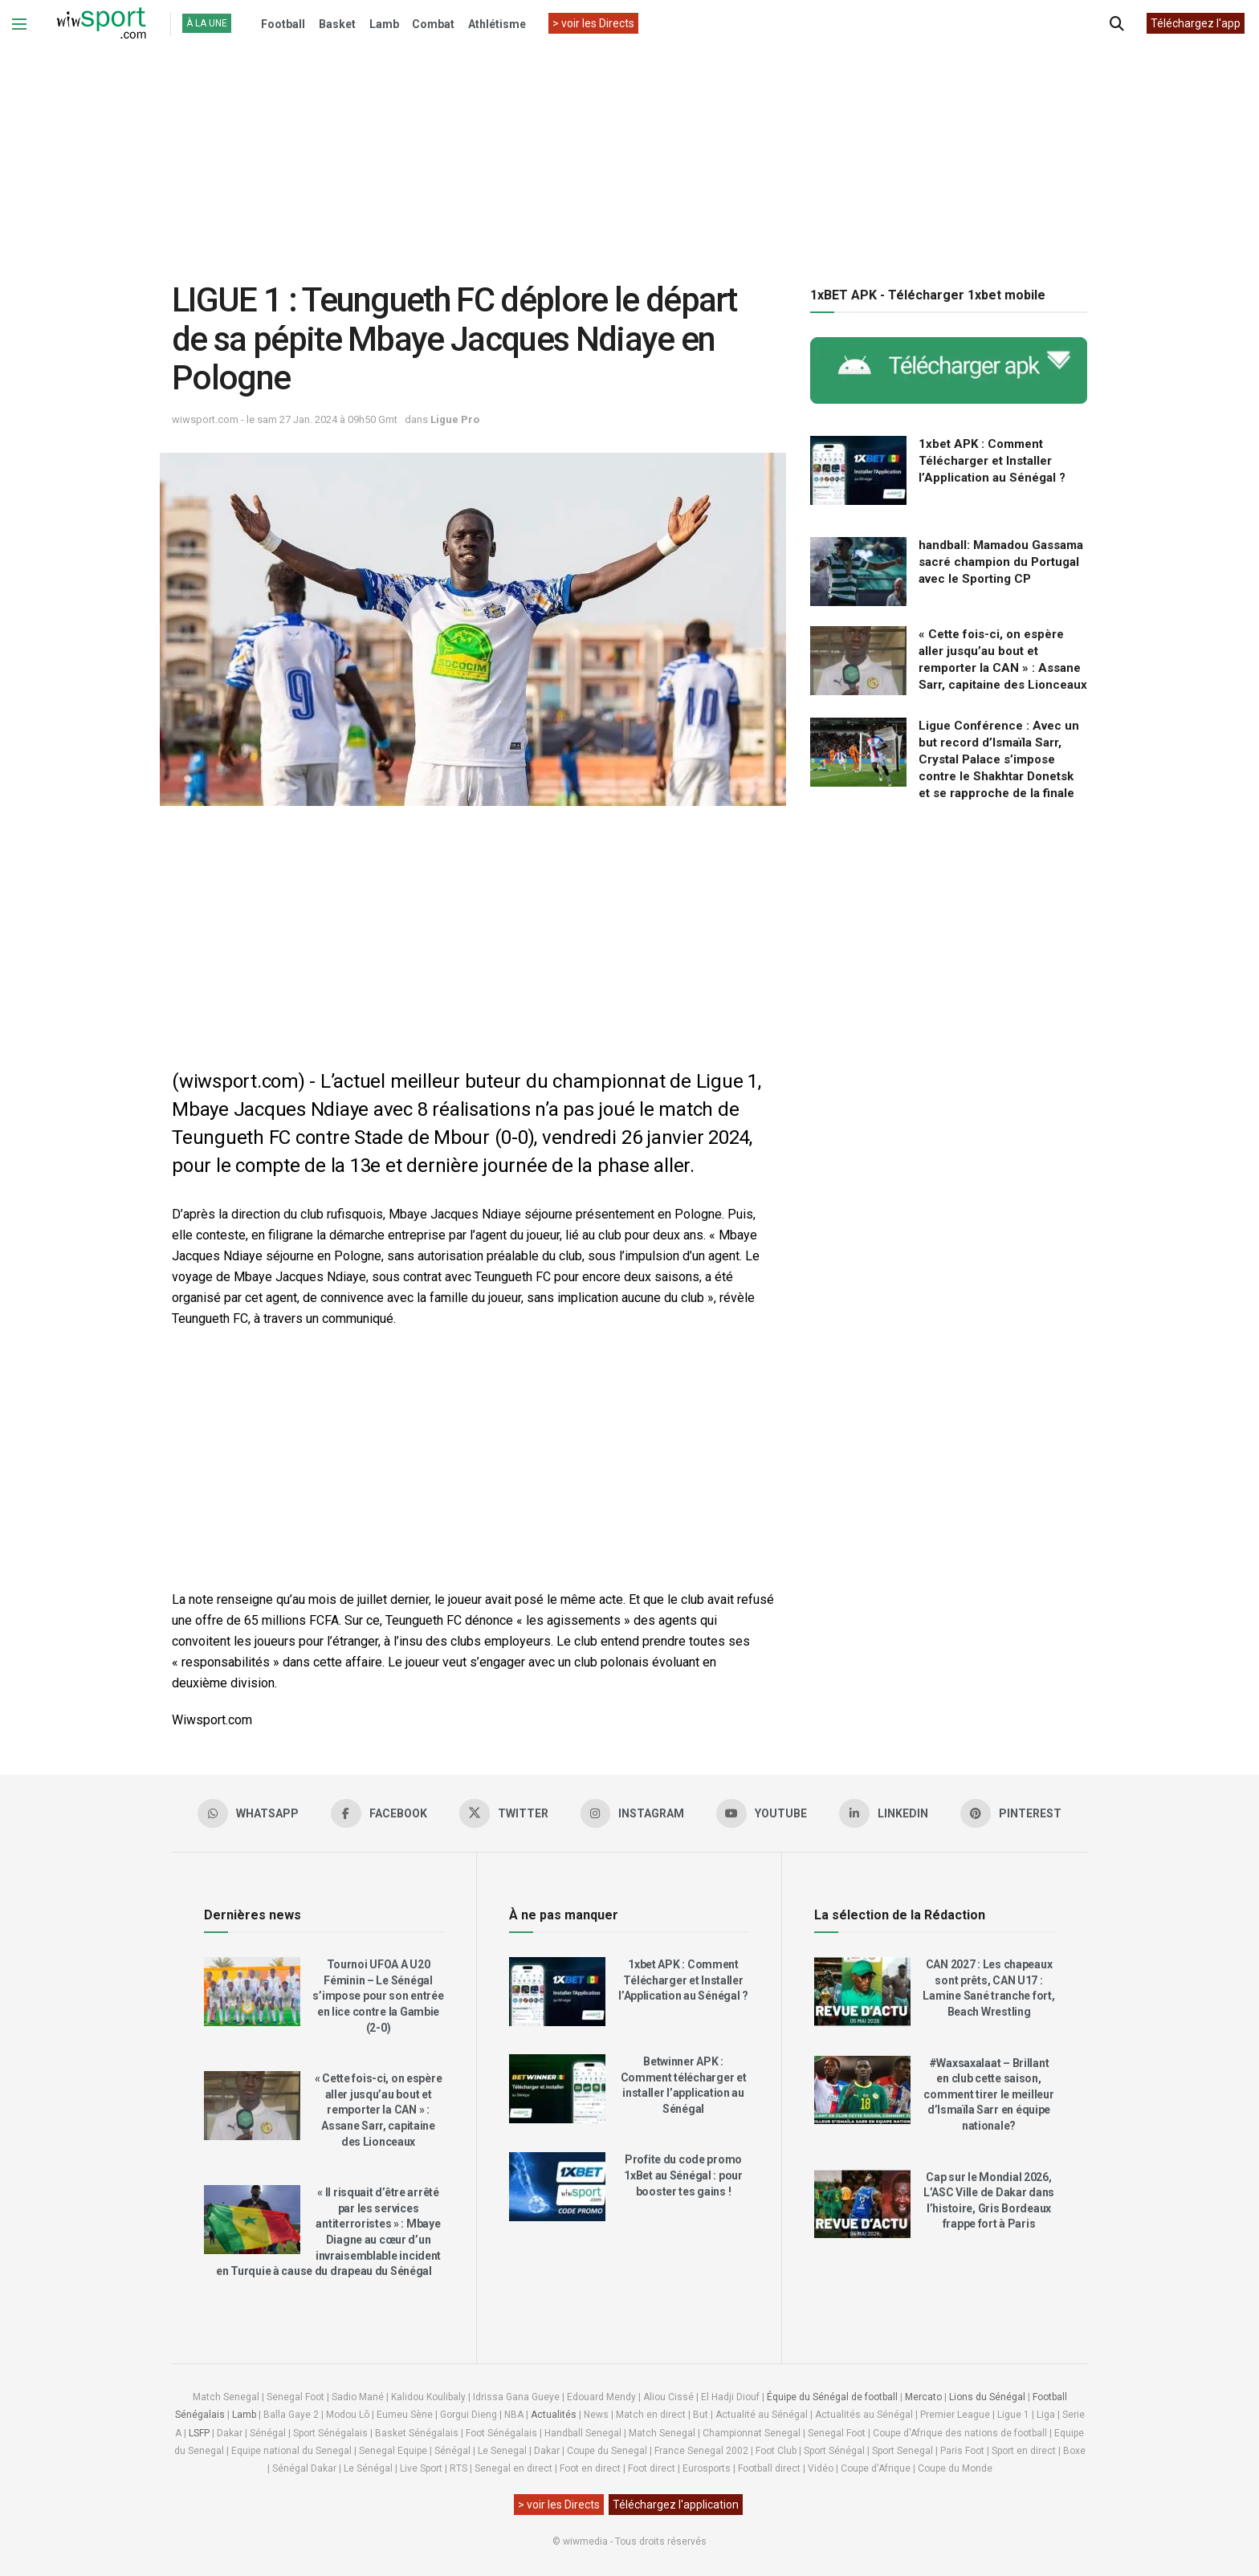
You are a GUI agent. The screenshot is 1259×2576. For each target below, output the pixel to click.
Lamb (384, 24)
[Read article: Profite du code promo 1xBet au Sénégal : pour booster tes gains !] (557, 2186)
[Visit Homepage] (101, 24)
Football (283, 24)
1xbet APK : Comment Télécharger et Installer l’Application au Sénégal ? (992, 461)
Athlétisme (497, 24)
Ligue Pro (454, 419)
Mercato (923, 2397)
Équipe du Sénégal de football (832, 2397)
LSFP (199, 2433)
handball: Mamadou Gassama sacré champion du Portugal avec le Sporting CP (1001, 562)
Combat (433, 24)
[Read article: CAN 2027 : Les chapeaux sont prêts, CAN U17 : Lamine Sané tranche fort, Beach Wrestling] (862, 1991)
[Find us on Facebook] (379, 1813)
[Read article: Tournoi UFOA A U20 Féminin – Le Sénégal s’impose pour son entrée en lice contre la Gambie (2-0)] (252, 1991)
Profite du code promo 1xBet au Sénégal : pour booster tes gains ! (683, 2175)
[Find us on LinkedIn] (884, 1813)
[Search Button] (1117, 24)
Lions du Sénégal (987, 2397)
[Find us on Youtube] (762, 1813)
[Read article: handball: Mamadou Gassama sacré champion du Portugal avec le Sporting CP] (858, 571)
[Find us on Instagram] (633, 1813)
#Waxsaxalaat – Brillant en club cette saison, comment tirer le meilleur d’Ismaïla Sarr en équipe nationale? (988, 2094)
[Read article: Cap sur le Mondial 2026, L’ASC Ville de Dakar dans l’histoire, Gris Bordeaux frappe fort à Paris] (862, 2204)
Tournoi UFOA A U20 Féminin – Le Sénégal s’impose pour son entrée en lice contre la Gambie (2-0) (377, 1995)
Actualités (554, 2414)
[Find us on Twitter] (503, 1813)
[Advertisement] (629, 151)
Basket (337, 24)
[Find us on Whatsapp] (248, 1813)
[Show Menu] (19, 24)
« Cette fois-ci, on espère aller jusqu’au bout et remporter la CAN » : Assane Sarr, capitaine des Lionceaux (378, 2109)
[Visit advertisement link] (948, 370)
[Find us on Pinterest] (1011, 1813)
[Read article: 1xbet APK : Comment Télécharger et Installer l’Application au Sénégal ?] (858, 470)
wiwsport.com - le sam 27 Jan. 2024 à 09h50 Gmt (284, 419)
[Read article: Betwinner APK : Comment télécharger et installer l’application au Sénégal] (557, 2088)
